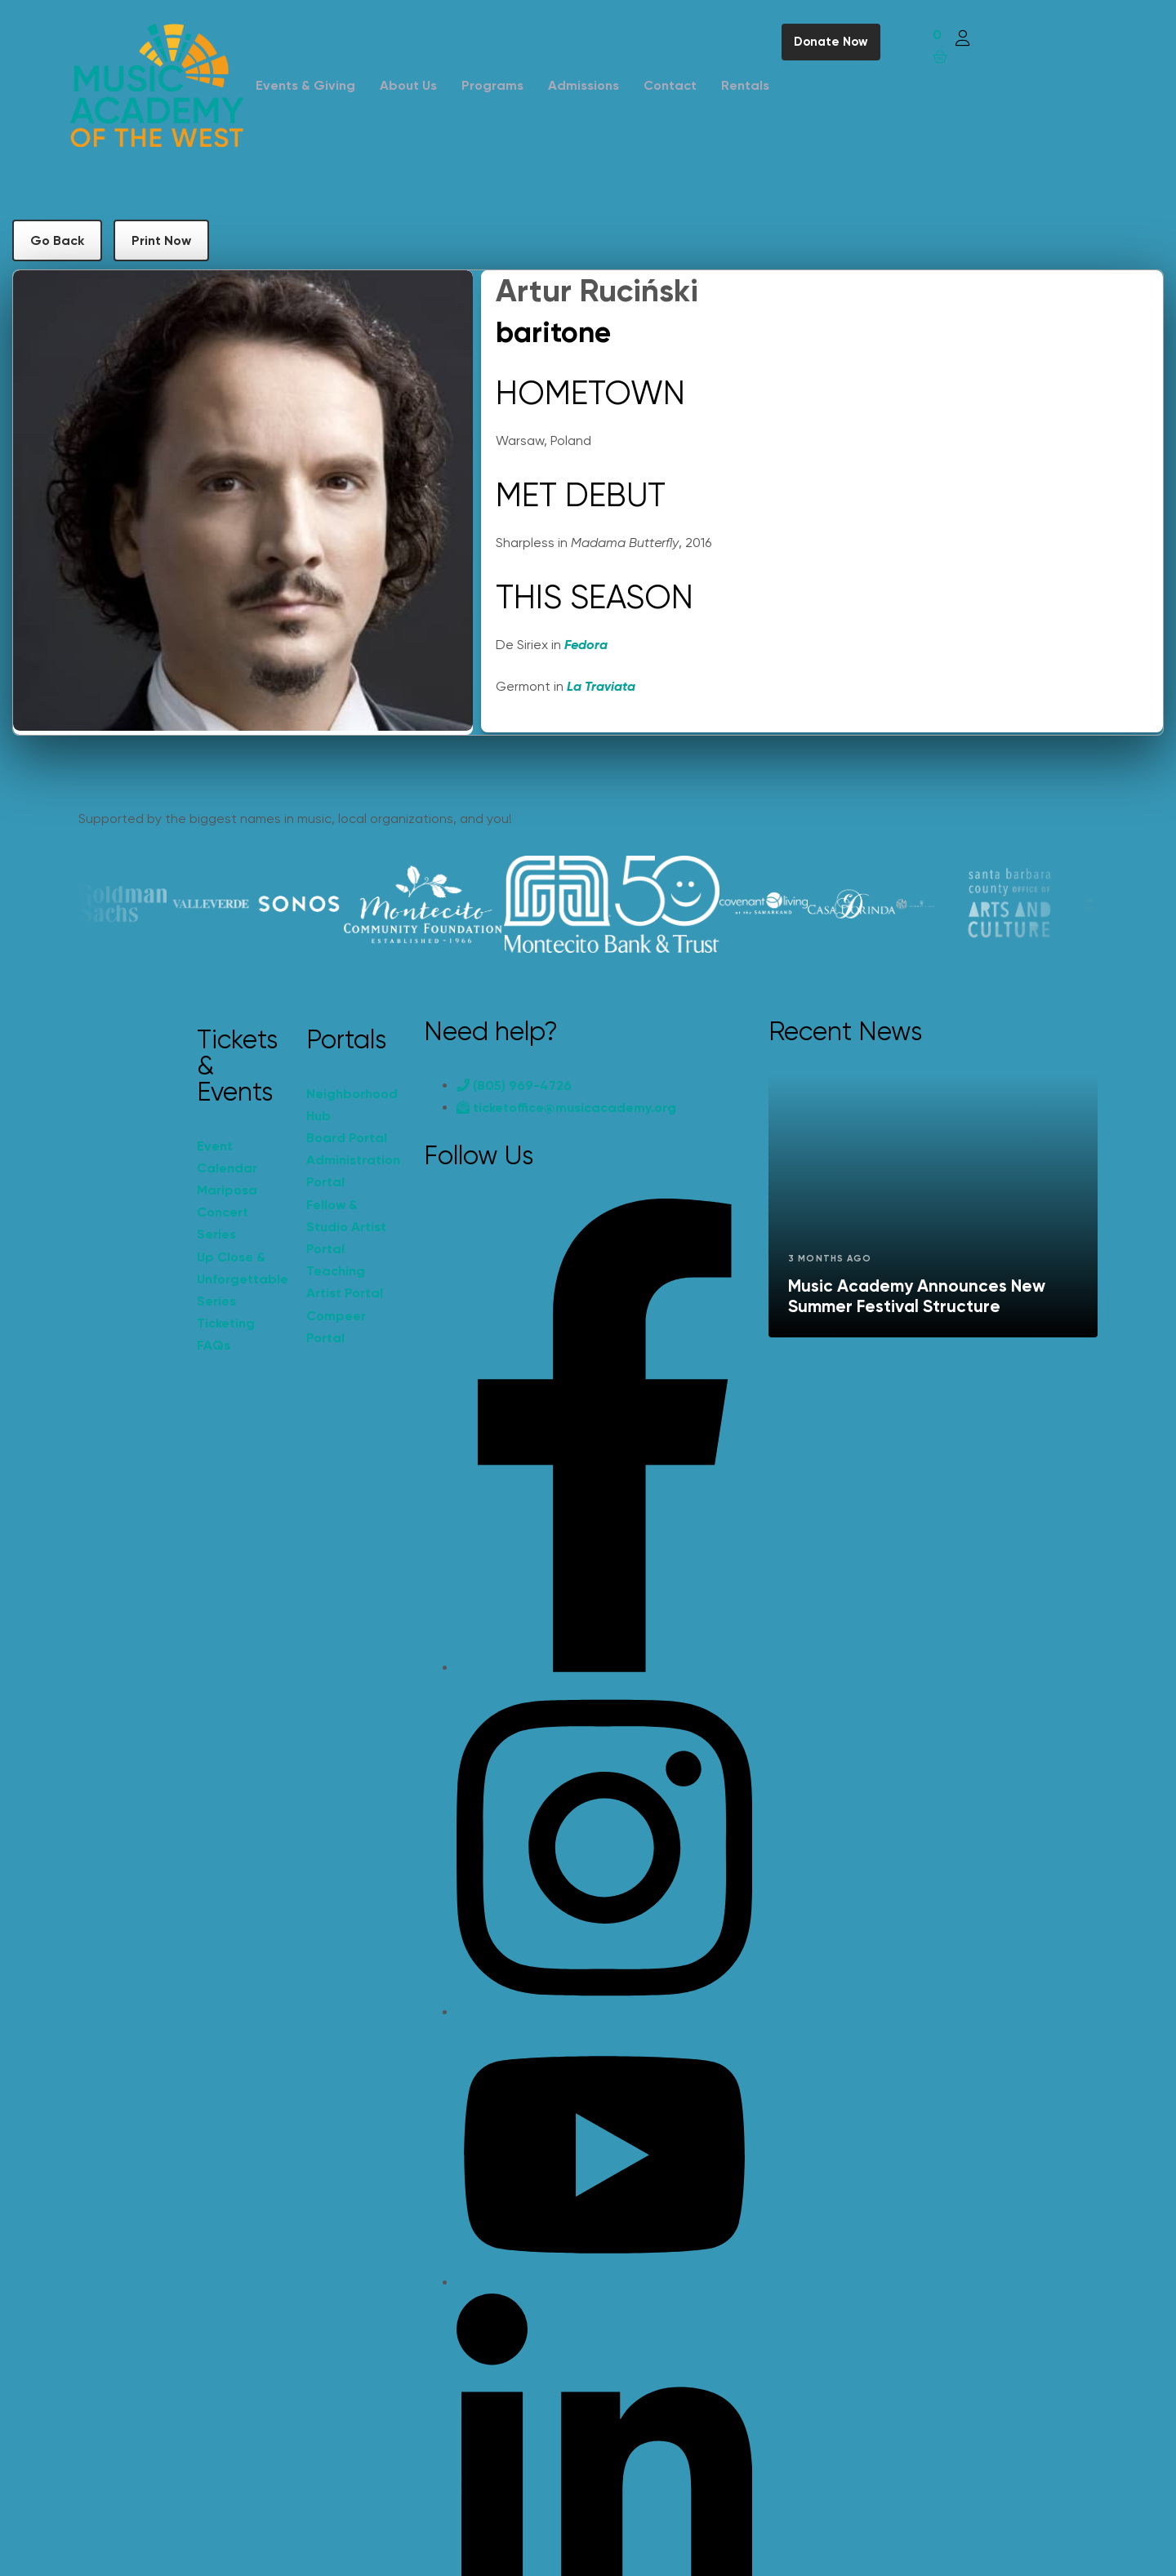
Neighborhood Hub (352, 1104)
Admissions (583, 85)
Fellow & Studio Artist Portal (346, 1227)
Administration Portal (352, 1171)
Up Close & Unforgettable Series (242, 1279)
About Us (408, 85)
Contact (670, 85)
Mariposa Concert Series (227, 1212)
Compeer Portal (336, 1327)
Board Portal (346, 1138)
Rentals (745, 85)
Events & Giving (305, 85)
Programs (492, 85)
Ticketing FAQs (226, 1334)
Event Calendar (227, 1157)
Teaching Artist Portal (344, 1282)
